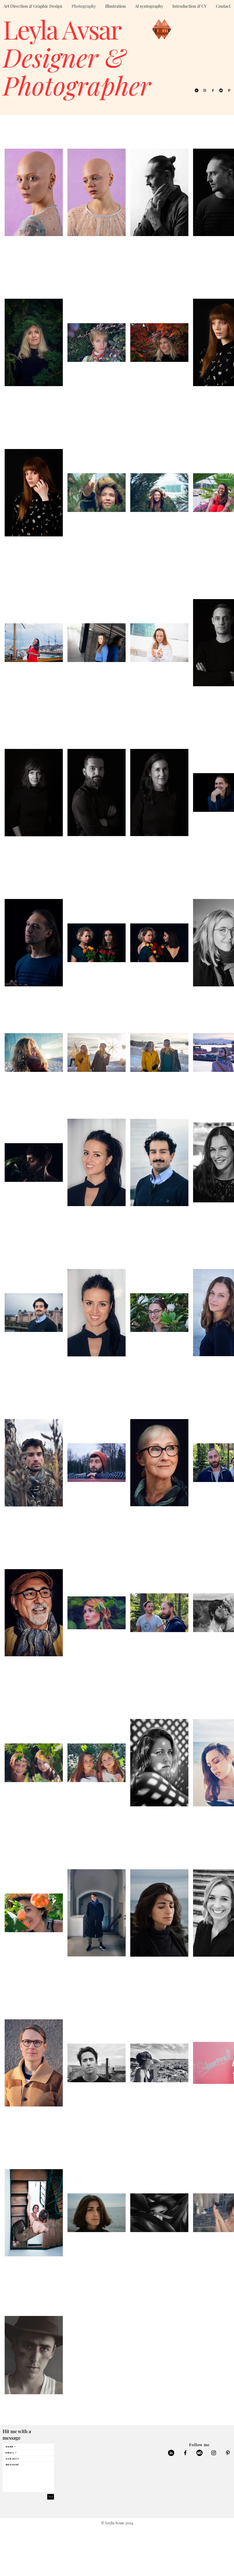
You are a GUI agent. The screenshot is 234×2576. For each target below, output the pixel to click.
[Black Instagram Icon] (205, 90)
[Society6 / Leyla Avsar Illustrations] (221, 90)
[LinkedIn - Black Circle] (196, 90)
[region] (172, 33)
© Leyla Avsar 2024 (117, 2522)
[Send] (50, 2497)
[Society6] (199, 2453)
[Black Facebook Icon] (213, 90)
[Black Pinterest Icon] (229, 90)
